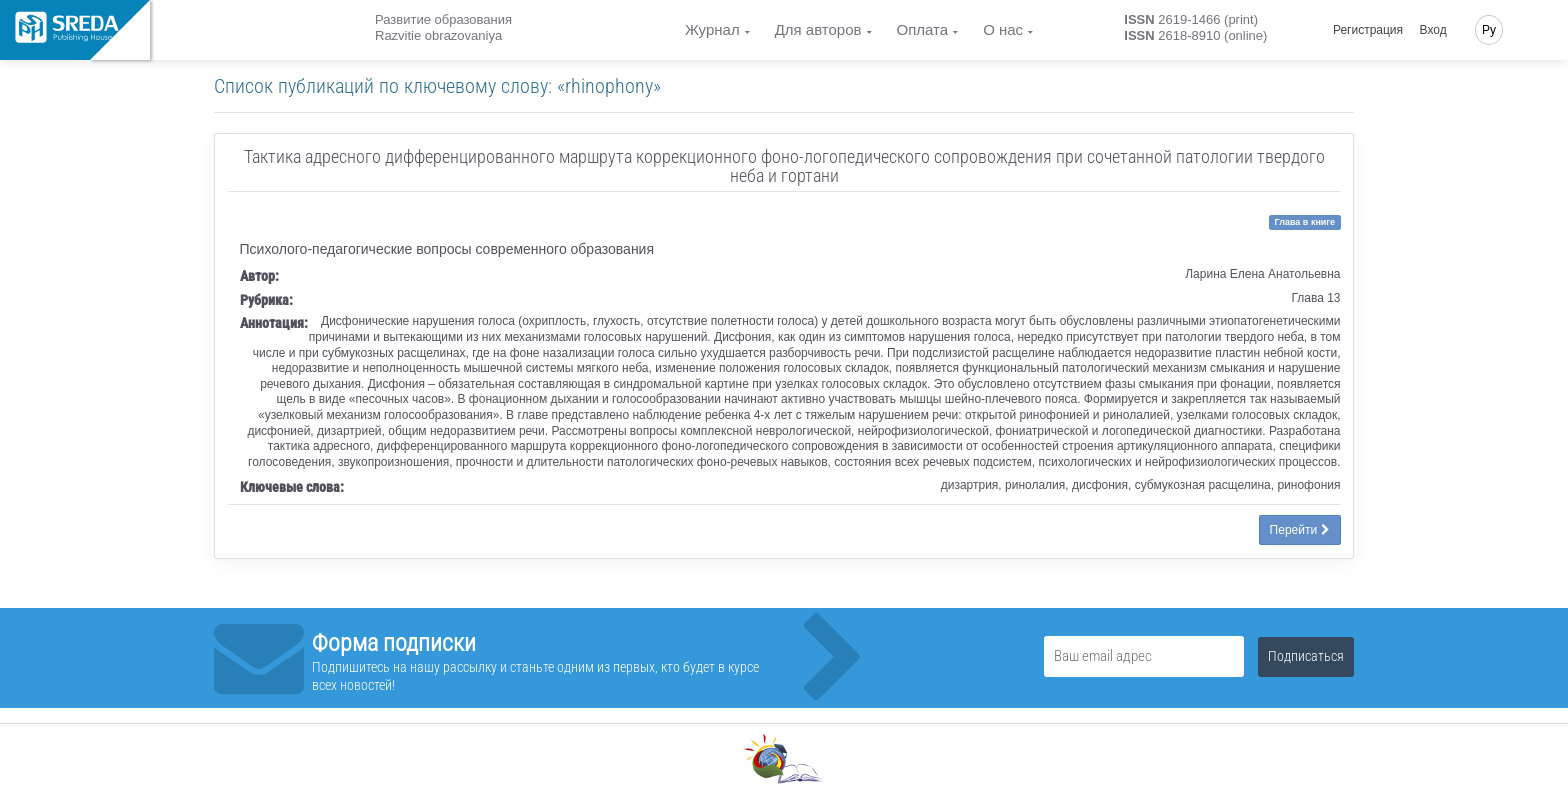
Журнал (712, 29)
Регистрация (1368, 30)
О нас (1003, 29)
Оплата (923, 29)
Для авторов (818, 29)
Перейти (1300, 530)
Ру (1489, 30)
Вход (1433, 30)
